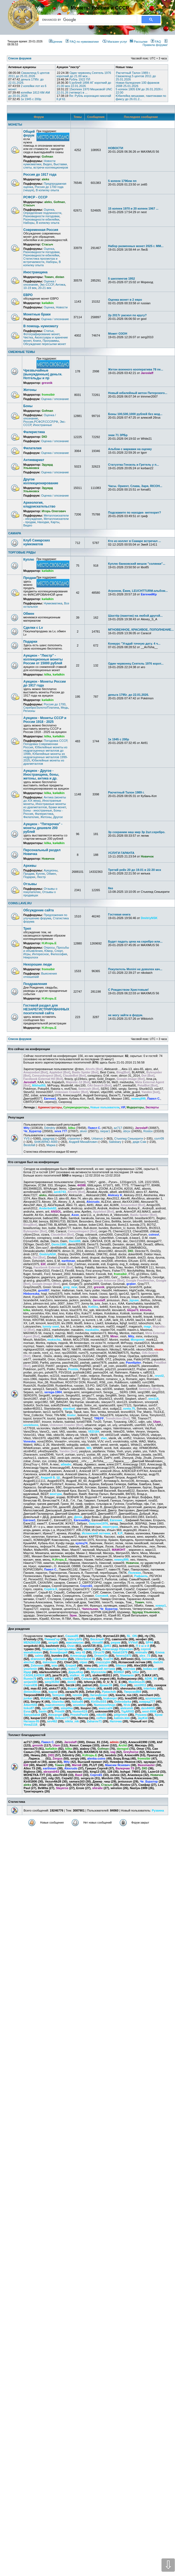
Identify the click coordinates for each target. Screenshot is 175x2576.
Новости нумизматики (39, 162)
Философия (58, 954)
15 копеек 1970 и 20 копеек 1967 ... (133, 208)
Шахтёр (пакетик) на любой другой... (135, 615)
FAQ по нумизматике (82, 41)
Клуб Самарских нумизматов (36, 542)
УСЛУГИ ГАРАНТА (121, 852)
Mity (27, 1127)
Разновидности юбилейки (41, 219)
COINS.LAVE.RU (20, 903)
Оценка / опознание (55, 319)
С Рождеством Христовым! (128, 989)
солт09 (159, 1138)
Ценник (55, 41)
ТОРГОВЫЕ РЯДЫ (22, 552)
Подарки (30, 642)
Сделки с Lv (33, 628)
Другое (58, 817)
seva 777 (60, 1131)
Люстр (41, 877)
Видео (47, 164)
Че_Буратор (32, 1131)
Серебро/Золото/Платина (41, 707)
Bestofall (29, 1145)
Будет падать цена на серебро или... (135, 941)
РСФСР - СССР (35, 197)
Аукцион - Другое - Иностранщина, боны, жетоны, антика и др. (41, 774)
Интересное (40, 954)
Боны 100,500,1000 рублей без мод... (135, 414)
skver (83, 1131)
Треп (27, 929)
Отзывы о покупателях (40, 890)
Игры (26, 954)
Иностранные (42, 425)
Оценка (49, 209)
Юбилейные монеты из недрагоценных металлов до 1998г (45, 750)
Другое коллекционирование (40, 481)
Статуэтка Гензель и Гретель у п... (133, 464)
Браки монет (57, 807)
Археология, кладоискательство (39, 504)
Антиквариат (33, 460)
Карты (55, 522)
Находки (43, 522)
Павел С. (94, 1127)
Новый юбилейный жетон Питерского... (137, 393)
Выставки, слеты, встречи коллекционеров (45, 166)
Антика (60, 284)
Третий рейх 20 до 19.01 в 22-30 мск (134, 869)
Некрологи (30, 957)
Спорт (58, 950)
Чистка (28, 337)
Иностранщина (35, 272)
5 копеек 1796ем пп (122, 180)
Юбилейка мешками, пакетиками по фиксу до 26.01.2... (141, 97)
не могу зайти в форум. (125, 1015)
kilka (71, 1127)
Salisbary (115, 1141)
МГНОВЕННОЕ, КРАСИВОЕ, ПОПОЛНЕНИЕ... (141, 629)
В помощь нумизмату (40, 326)
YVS (27, 1138)
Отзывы (30, 884)
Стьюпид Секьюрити (128, 1138)
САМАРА (14, 533)
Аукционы (50, 870)
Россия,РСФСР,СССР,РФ (40, 421)
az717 (118, 1127)
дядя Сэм (139, 1141)
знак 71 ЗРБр (118, 435)
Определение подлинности (42, 213)
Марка (50, 1145)
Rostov (148, 1131)
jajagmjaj (48, 1138)
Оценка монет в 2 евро (125, 299)
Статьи (48, 330)
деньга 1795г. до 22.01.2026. (128, 694)
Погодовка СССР (55, 740)
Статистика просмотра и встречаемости (40, 260)
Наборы (29, 222)
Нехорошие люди (37, 964)
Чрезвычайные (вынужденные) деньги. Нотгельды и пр (42, 374)
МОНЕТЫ (15, 124)
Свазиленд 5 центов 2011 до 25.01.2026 (28, 74)
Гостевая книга (119, 914)
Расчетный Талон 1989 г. (133, 72)
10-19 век (29, 287)
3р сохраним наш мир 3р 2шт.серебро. (136, 832)
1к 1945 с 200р (31, 99)
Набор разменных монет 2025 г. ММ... (135, 246)
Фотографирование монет (41, 334)
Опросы (49, 947)
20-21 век (44, 287)
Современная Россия (40, 230)
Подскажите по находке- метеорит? (134, 512)
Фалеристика (34, 432)
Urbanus (97, 1138)
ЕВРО (28, 295)
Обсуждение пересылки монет (44, 344)
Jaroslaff (141, 1127)
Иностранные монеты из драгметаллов (44, 805)
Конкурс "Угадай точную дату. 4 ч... (134, 643)
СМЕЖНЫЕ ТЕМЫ (21, 351)
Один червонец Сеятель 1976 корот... (135, 663)
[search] (87, 19)
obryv (126, 1131)
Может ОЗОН (117, 333)
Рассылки (138, 41)
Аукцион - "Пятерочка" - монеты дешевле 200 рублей (42, 828)
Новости (62, 307)
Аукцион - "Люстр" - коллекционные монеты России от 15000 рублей (43, 659)
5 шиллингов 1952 (121, 278)
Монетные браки (36, 314)
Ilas (110, 888)
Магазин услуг (114, 41)
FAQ (156, 41)
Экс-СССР (47, 284)
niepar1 (105, 1131)
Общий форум (29, 133)
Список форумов (20, 1039)
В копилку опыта (47, 190)
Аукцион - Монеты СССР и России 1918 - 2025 (44, 720)
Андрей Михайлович (83, 1141)
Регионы (29, 710)
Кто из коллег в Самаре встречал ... (134, 541)
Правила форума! (155, 43)
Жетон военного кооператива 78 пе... (135, 369)
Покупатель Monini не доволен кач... (135, 969)
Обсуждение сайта (38, 910)
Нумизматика (53, 603)
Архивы (29, 866)
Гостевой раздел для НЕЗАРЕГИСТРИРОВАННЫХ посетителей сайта (46, 1009)
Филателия (32, 448)
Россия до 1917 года (40, 174)
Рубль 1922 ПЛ (79, 79)
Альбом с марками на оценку (130, 449)
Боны (27, 406)
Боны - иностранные (37, 810)
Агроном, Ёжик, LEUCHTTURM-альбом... (138, 590)
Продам (29, 578)
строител (73, 1138)
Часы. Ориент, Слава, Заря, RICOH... (135, 486)
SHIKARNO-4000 (46, 1141)
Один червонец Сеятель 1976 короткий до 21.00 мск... (84, 74)
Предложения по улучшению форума (45, 916)
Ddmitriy (49, 1127)
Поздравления (35, 984)
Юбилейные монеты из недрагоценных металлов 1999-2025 (45, 757)
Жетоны (29, 390)
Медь (64, 707)
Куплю (28, 559)
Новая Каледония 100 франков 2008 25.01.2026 (137, 84)
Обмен (28, 614)
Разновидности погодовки (41, 216)
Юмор (48, 950)
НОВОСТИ (115, 148)
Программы (51, 340)
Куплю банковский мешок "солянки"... (136, 563)
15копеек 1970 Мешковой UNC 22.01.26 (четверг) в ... (84, 91)
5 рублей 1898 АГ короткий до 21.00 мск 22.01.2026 (84, 84)
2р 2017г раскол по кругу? (127, 315)
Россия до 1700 (54, 704)
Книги (37, 340)
